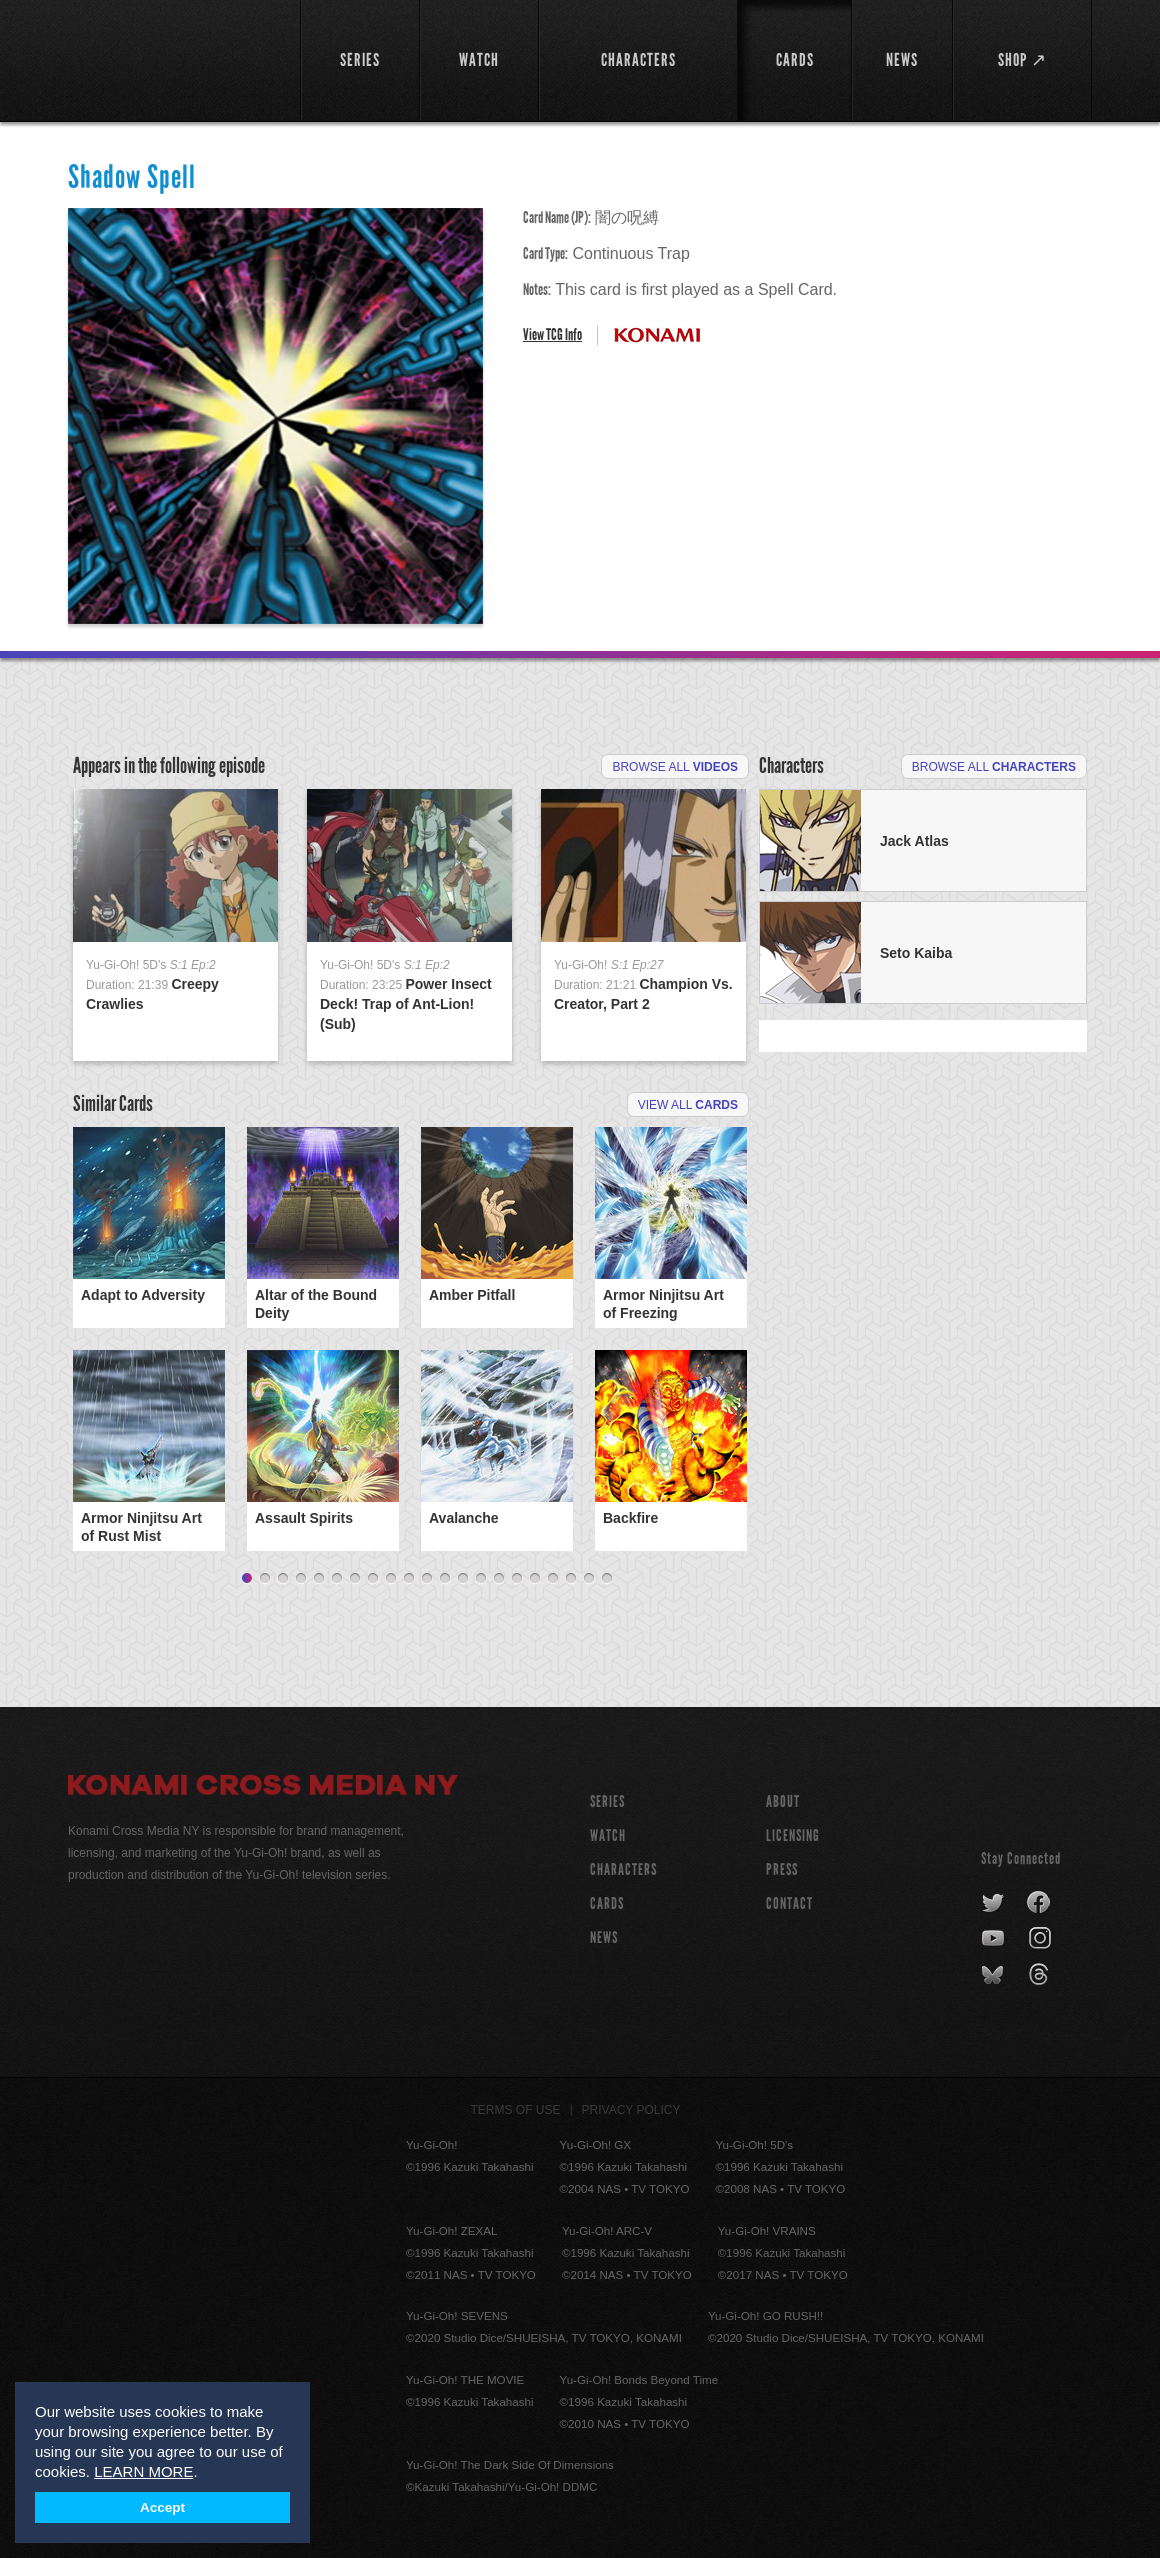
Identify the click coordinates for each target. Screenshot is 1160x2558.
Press (782, 1869)
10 (409, 1579)
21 (607, 1579)
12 (445, 1579)
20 (589, 1579)
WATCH (608, 1835)
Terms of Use (516, 2110)
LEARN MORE (143, 2471)
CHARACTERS (623, 1869)
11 (427, 1579)
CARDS (607, 1903)
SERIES (607, 1801)
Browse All (675, 767)
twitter (993, 1903)
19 (571, 1579)
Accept (162, 2507)
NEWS (604, 1937)
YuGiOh (172, 57)
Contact (789, 1903)
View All (688, 1105)
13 (463, 1579)
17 (535, 1579)
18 (553, 1579)
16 (517, 1579)
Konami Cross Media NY (263, 1788)
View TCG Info (552, 334)
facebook (1039, 1903)
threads (1041, 1975)
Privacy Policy (631, 2110)
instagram (1041, 1939)
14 (481, 1579)
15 (499, 1579)
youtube (994, 1939)
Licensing (793, 1835)
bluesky (994, 1975)
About (783, 1801)
